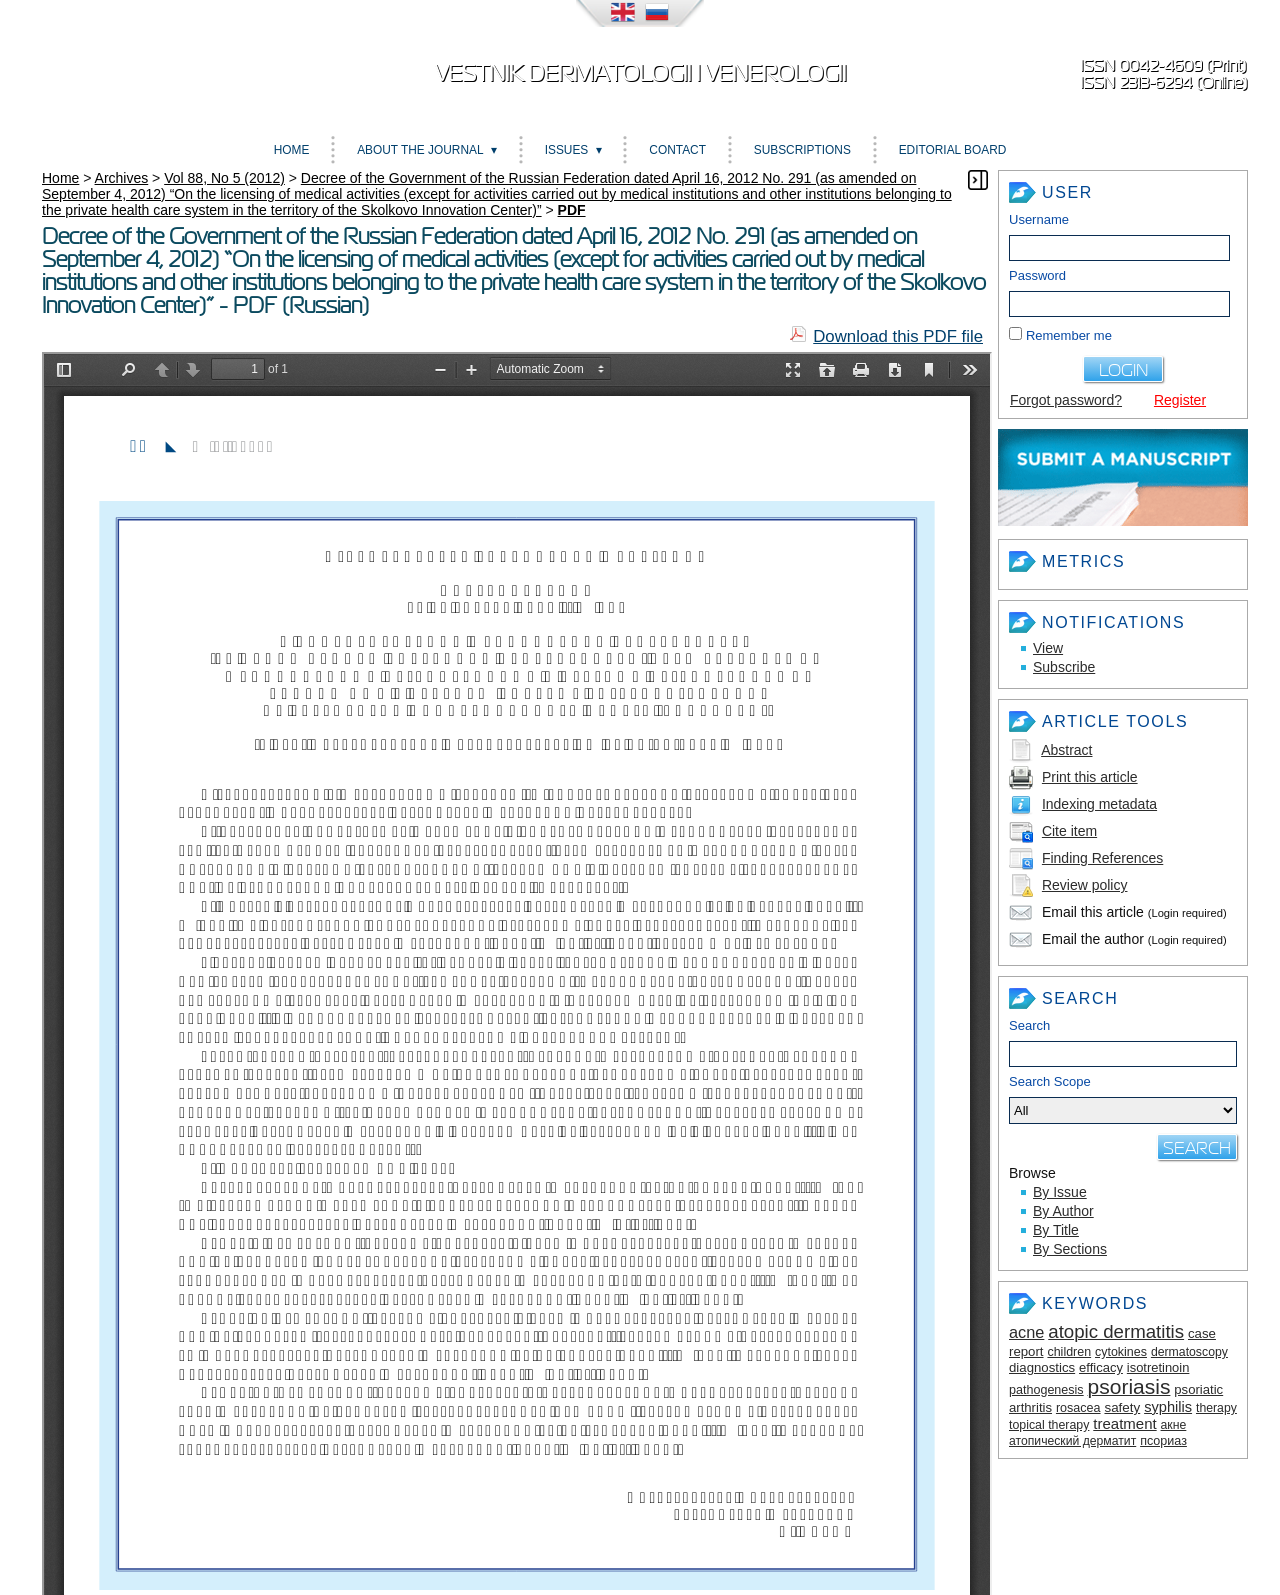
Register (1180, 400)
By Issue (1060, 1192)
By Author (1063, 1211)
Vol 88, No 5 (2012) (224, 178)
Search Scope (1123, 1099)
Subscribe (1064, 667)
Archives (122, 178)
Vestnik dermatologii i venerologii (640, 73)
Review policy (1085, 885)
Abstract (1066, 750)
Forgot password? (1066, 400)
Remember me (1069, 335)
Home (292, 150)
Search (1029, 1025)
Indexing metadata (1099, 804)
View (1048, 648)
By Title (1056, 1230)
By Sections (1070, 1249)
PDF (572, 210)
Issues (567, 150)
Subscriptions (802, 150)
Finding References (1102, 858)
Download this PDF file (898, 336)
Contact (677, 150)
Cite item (1069, 831)
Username (1039, 219)
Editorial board (953, 150)
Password (1037, 275)
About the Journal (420, 150)
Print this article (1090, 777)
